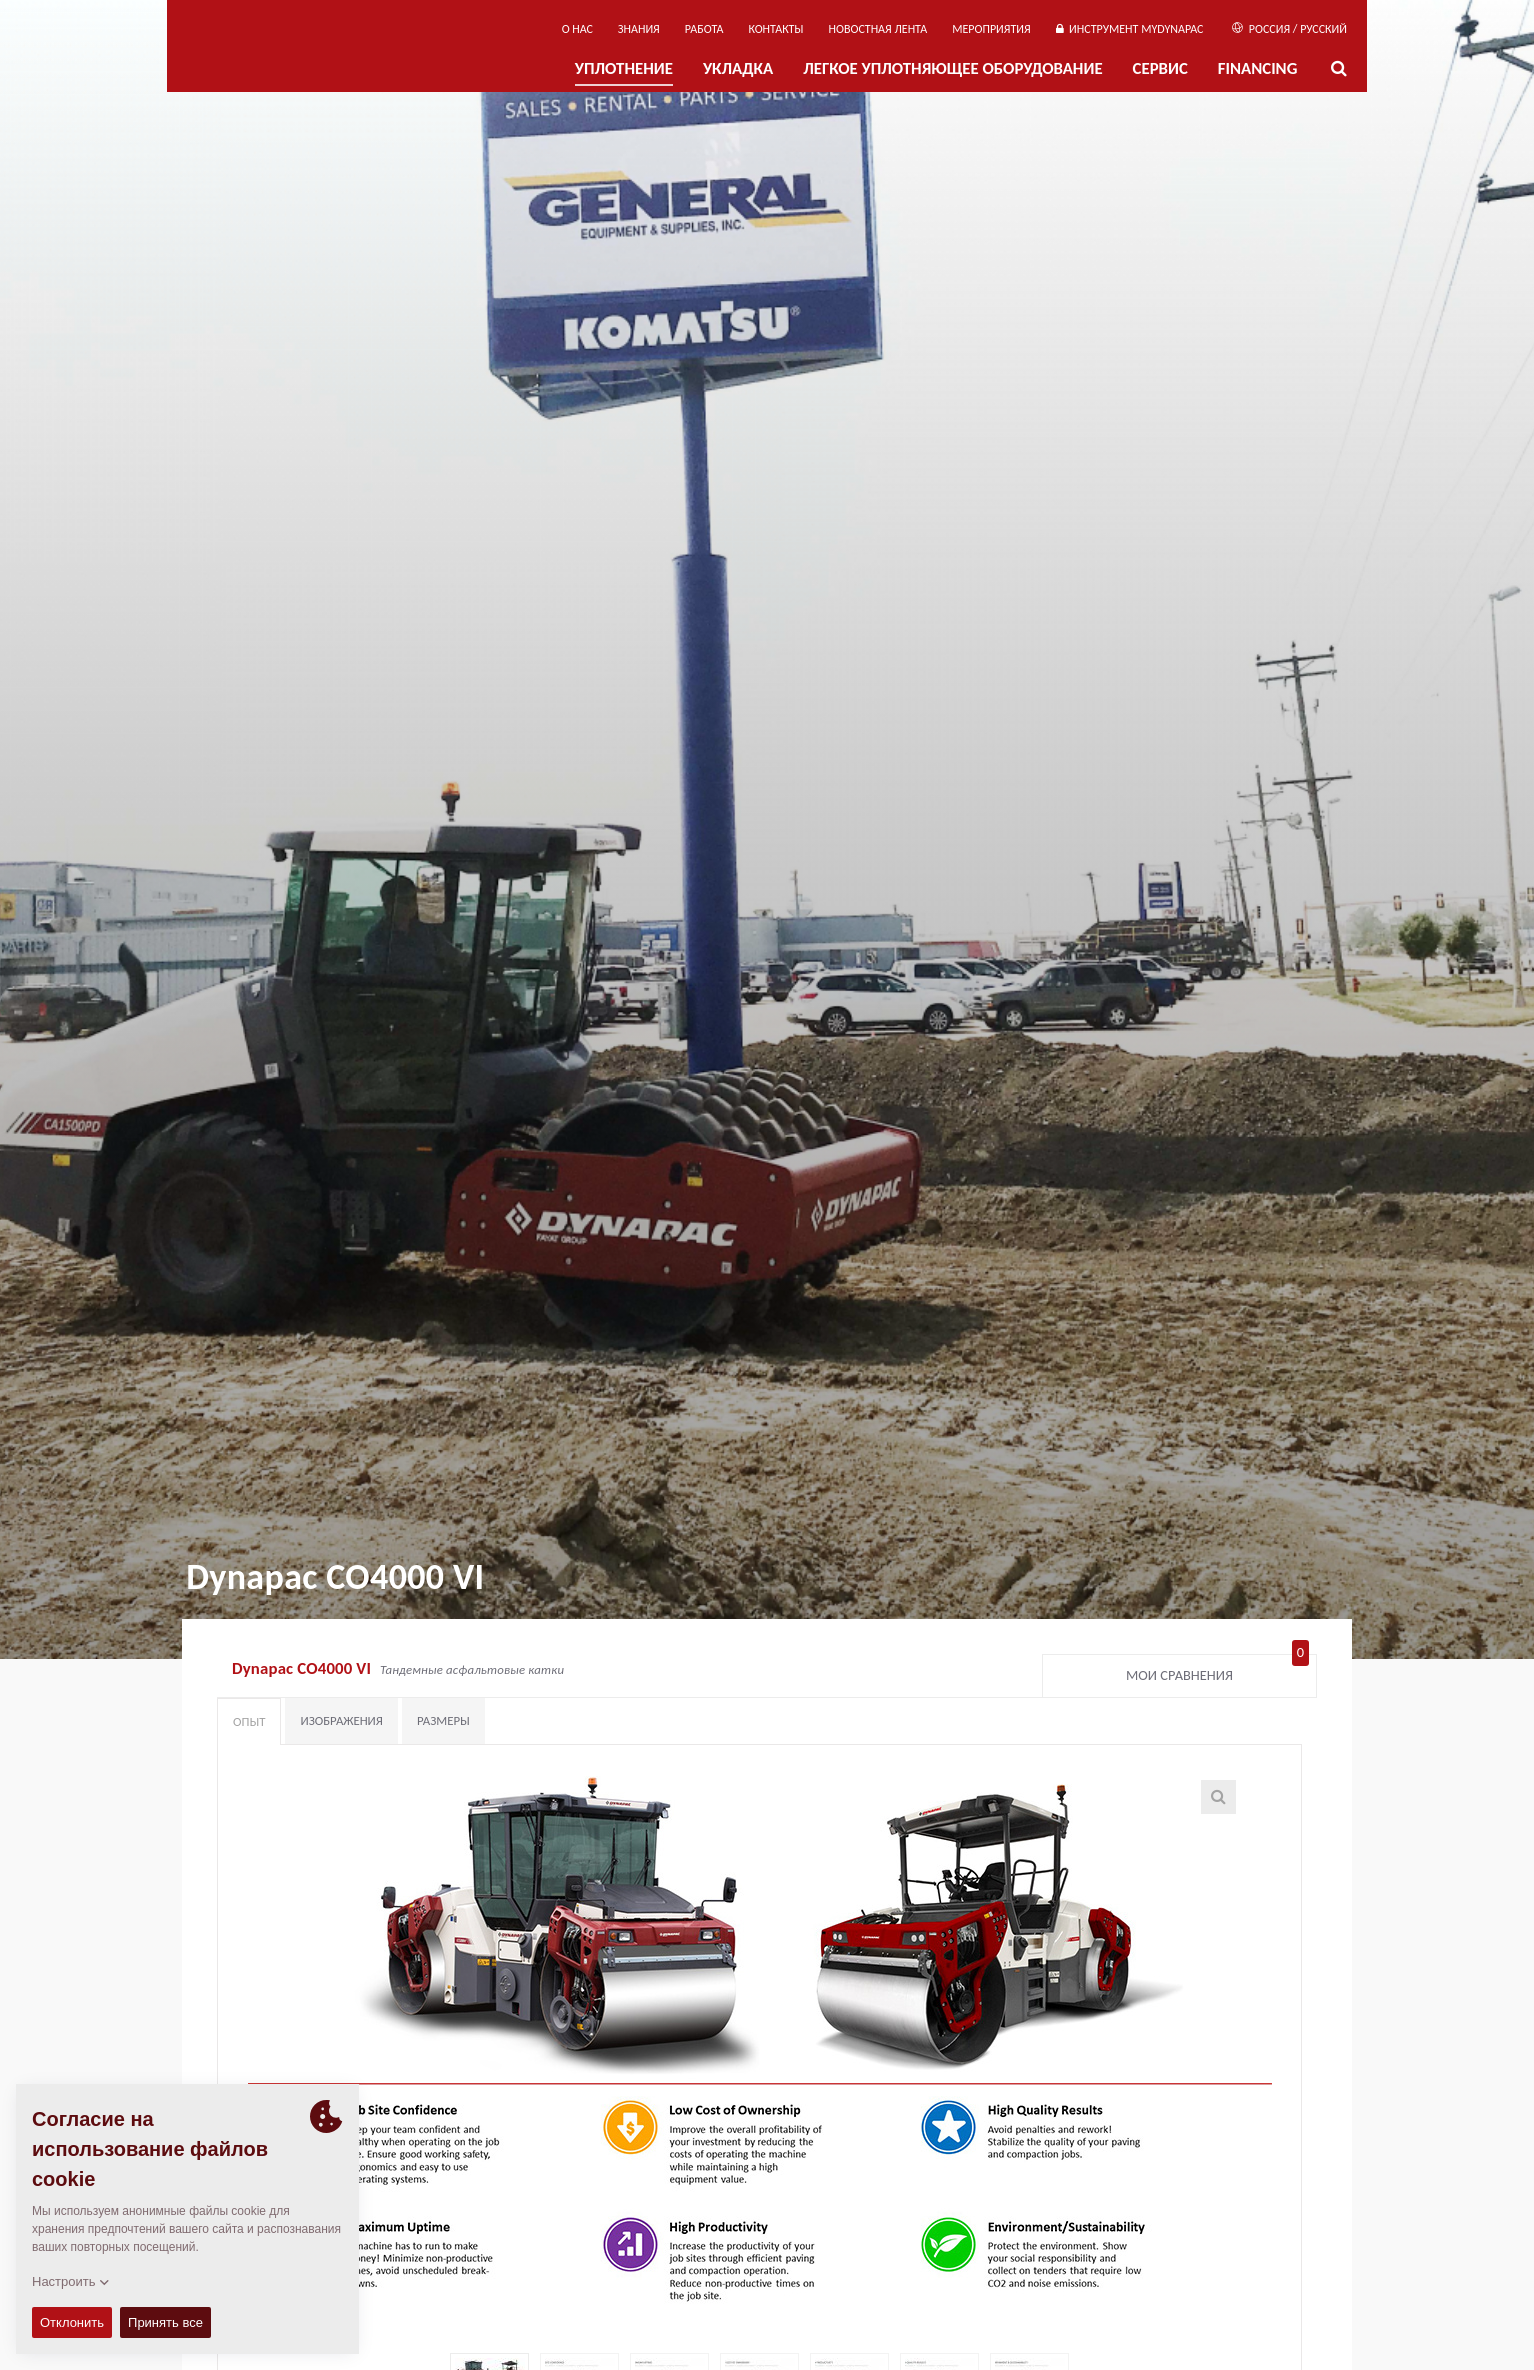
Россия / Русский (1289, 29)
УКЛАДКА (738, 68)
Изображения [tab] (341, 1720)
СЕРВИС (1160, 68)
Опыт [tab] (249, 1721)
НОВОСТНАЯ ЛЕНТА (878, 29)
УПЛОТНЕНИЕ (624, 68)
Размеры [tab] (443, 1720)
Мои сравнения (1217, 1671)
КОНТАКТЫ (775, 29)
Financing (1258, 68)
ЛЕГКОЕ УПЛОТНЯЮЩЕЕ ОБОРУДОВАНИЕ (952, 68)
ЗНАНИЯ (639, 29)
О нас (577, 29)
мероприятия (991, 29)
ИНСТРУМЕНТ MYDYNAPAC (1130, 29)
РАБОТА (704, 29)
